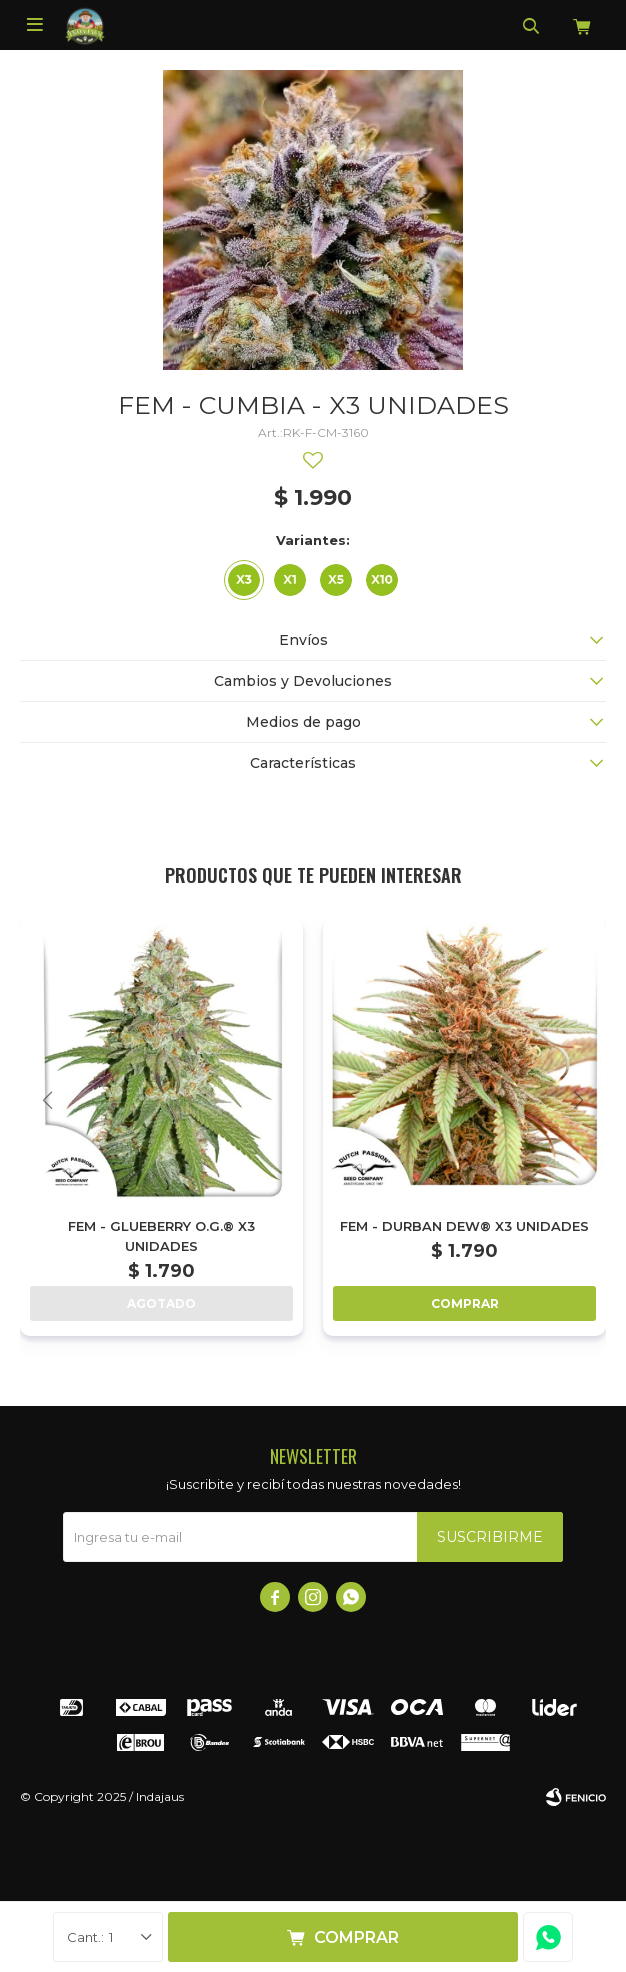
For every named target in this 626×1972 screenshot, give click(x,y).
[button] (578, 1100)
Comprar (356, 1937)
